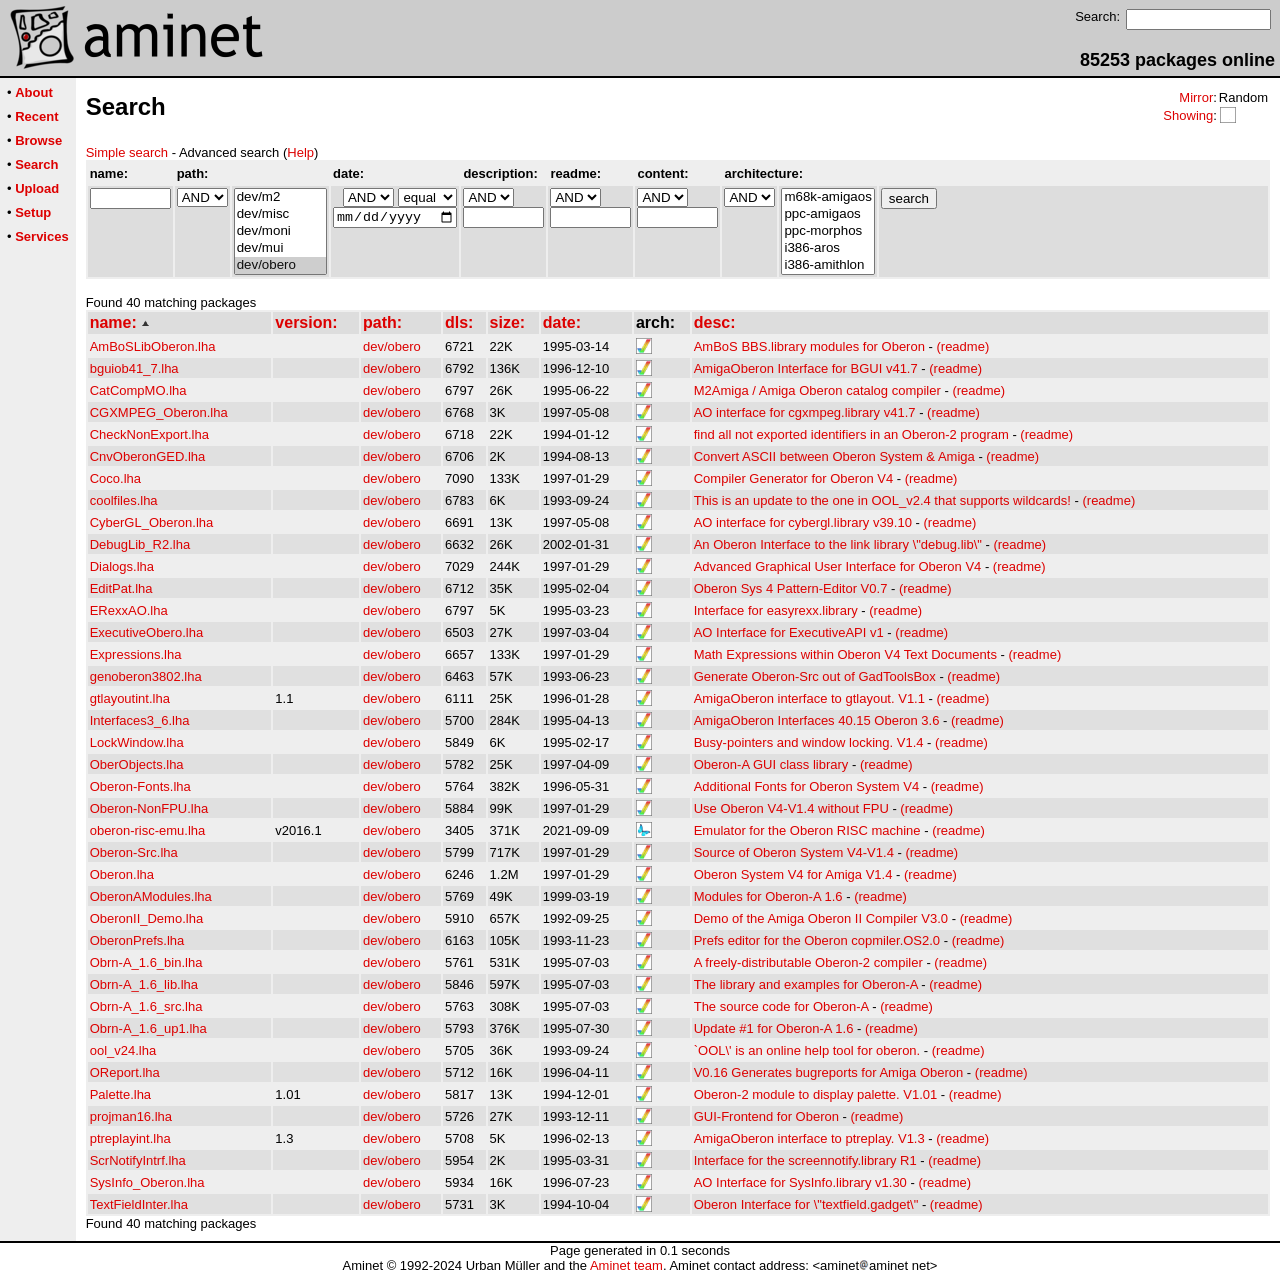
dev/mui (280, 248)
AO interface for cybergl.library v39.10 (803, 522)
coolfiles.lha (124, 500)
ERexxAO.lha (129, 610)
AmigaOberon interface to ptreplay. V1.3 (809, 1138)
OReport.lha (125, 1072)
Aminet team (626, 1265)
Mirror (1196, 97)
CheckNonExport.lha (149, 434)
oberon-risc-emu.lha (148, 830)
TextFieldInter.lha (139, 1204)
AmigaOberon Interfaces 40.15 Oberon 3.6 (817, 720)
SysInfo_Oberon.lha (147, 1182)
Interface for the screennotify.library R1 (805, 1160)
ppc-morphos (827, 231)
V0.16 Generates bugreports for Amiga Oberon (829, 1072)
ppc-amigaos (827, 214)
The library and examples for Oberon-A (806, 984)
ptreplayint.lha (130, 1138)
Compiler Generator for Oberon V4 (793, 478)
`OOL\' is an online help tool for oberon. (807, 1050)
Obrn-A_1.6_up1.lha (148, 1028)
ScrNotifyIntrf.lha (138, 1160)
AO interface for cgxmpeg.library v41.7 (805, 412)
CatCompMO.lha (138, 390)
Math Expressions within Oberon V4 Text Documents (845, 654)
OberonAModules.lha (151, 896)
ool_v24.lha (123, 1050)
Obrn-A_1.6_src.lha (146, 1006)
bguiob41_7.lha (134, 368)
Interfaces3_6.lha (140, 720)
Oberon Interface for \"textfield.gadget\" (806, 1204)
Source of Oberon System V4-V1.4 (794, 852)
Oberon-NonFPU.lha (149, 808)
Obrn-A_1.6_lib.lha (144, 984)
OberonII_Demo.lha (146, 918)
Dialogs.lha (122, 566)
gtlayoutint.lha (130, 698)
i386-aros (827, 248)
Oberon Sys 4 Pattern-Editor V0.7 (791, 588)
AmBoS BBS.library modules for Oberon (809, 346)
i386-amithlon (827, 265)
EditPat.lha (121, 588)
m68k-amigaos (827, 197)
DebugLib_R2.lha (140, 544)
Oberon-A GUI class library (771, 764)
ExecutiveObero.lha (146, 632)
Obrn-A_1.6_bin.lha (146, 962)
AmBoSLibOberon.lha (153, 346)
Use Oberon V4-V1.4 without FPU (791, 808)
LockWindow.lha (137, 742)
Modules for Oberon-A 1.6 (768, 896)
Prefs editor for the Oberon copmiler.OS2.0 (817, 940)
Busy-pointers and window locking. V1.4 (809, 742)
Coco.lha (115, 478)
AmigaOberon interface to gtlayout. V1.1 (809, 698)
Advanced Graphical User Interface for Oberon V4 (838, 566)
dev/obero (280, 265)
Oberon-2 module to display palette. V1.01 (816, 1094)
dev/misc (280, 214)
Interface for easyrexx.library (776, 610)
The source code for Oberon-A (781, 1006)
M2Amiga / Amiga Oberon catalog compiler (817, 390)
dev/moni (280, 231)
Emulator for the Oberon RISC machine (807, 830)
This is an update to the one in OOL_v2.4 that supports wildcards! (882, 500)
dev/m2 (280, 197)
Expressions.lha (136, 654)
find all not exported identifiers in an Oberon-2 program (851, 434)
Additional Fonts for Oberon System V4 (806, 786)
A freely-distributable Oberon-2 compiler (808, 962)
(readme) (962, 346)
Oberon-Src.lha (134, 852)
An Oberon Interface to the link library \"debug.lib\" (838, 544)
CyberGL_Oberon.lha (152, 522)
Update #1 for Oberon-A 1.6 (774, 1028)
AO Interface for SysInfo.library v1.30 (800, 1182)
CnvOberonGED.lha (148, 456)
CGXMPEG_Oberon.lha (159, 412)
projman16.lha (131, 1116)
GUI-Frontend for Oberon (766, 1116)
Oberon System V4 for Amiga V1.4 (793, 874)
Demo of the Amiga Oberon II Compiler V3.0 (821, 918)
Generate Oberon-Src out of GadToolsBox (815, 676)
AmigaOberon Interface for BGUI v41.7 (806, 368)
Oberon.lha (122, 874)
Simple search (127, 152)
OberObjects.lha (137, 764)
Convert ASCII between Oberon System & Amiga (834, 456)
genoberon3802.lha (146, 676)
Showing (1188, 115)
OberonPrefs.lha (137, 940)
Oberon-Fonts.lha (140, 786)
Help (300, 152)
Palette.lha (120, 1094)
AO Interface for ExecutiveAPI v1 (789, 632)
